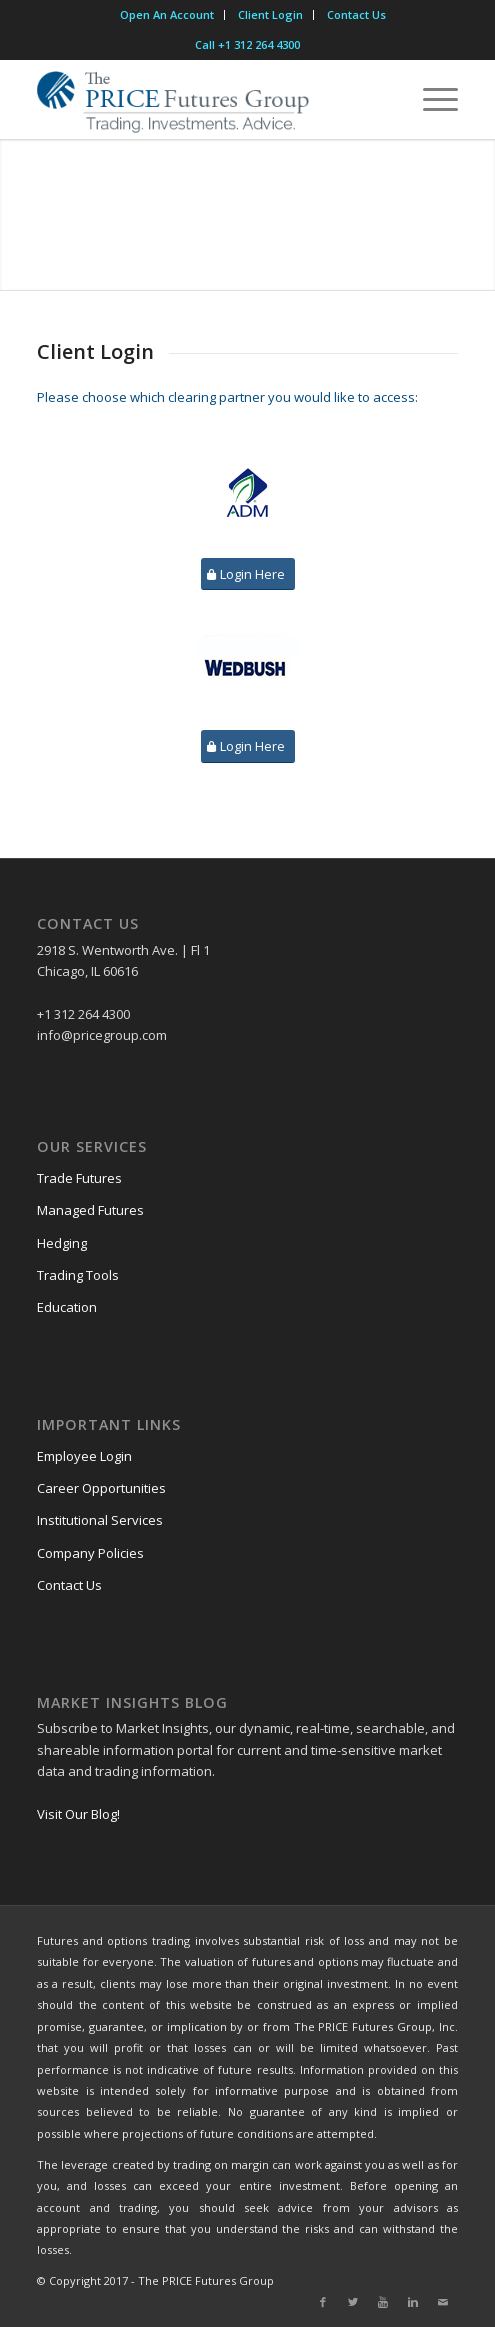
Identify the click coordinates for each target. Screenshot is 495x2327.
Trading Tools (78, 1275)
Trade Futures (79, 1178)
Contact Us (356, 14)
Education (67, 1307)
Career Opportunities (101, 1488)
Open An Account (167, 14)
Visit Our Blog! (78, 1814)
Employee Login (84, 1456)
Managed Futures (90, 1210)
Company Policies (90, 1553)
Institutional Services (100, 1520)
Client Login (270, 14)
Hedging (62, 1243)
